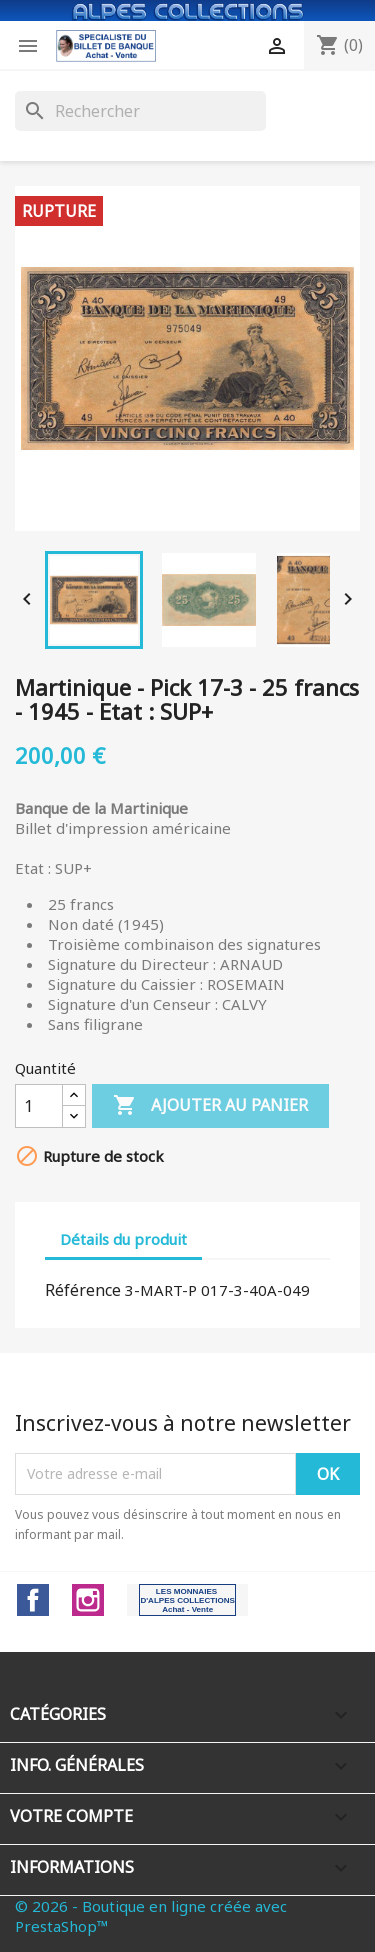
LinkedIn (187, 1600)
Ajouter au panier (210, 1106)
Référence (83, 1290)
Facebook (33, 1600)
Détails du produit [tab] (123, 1239)
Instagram (88, 1600)
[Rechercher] (140, 111)
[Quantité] (39, 1106)
